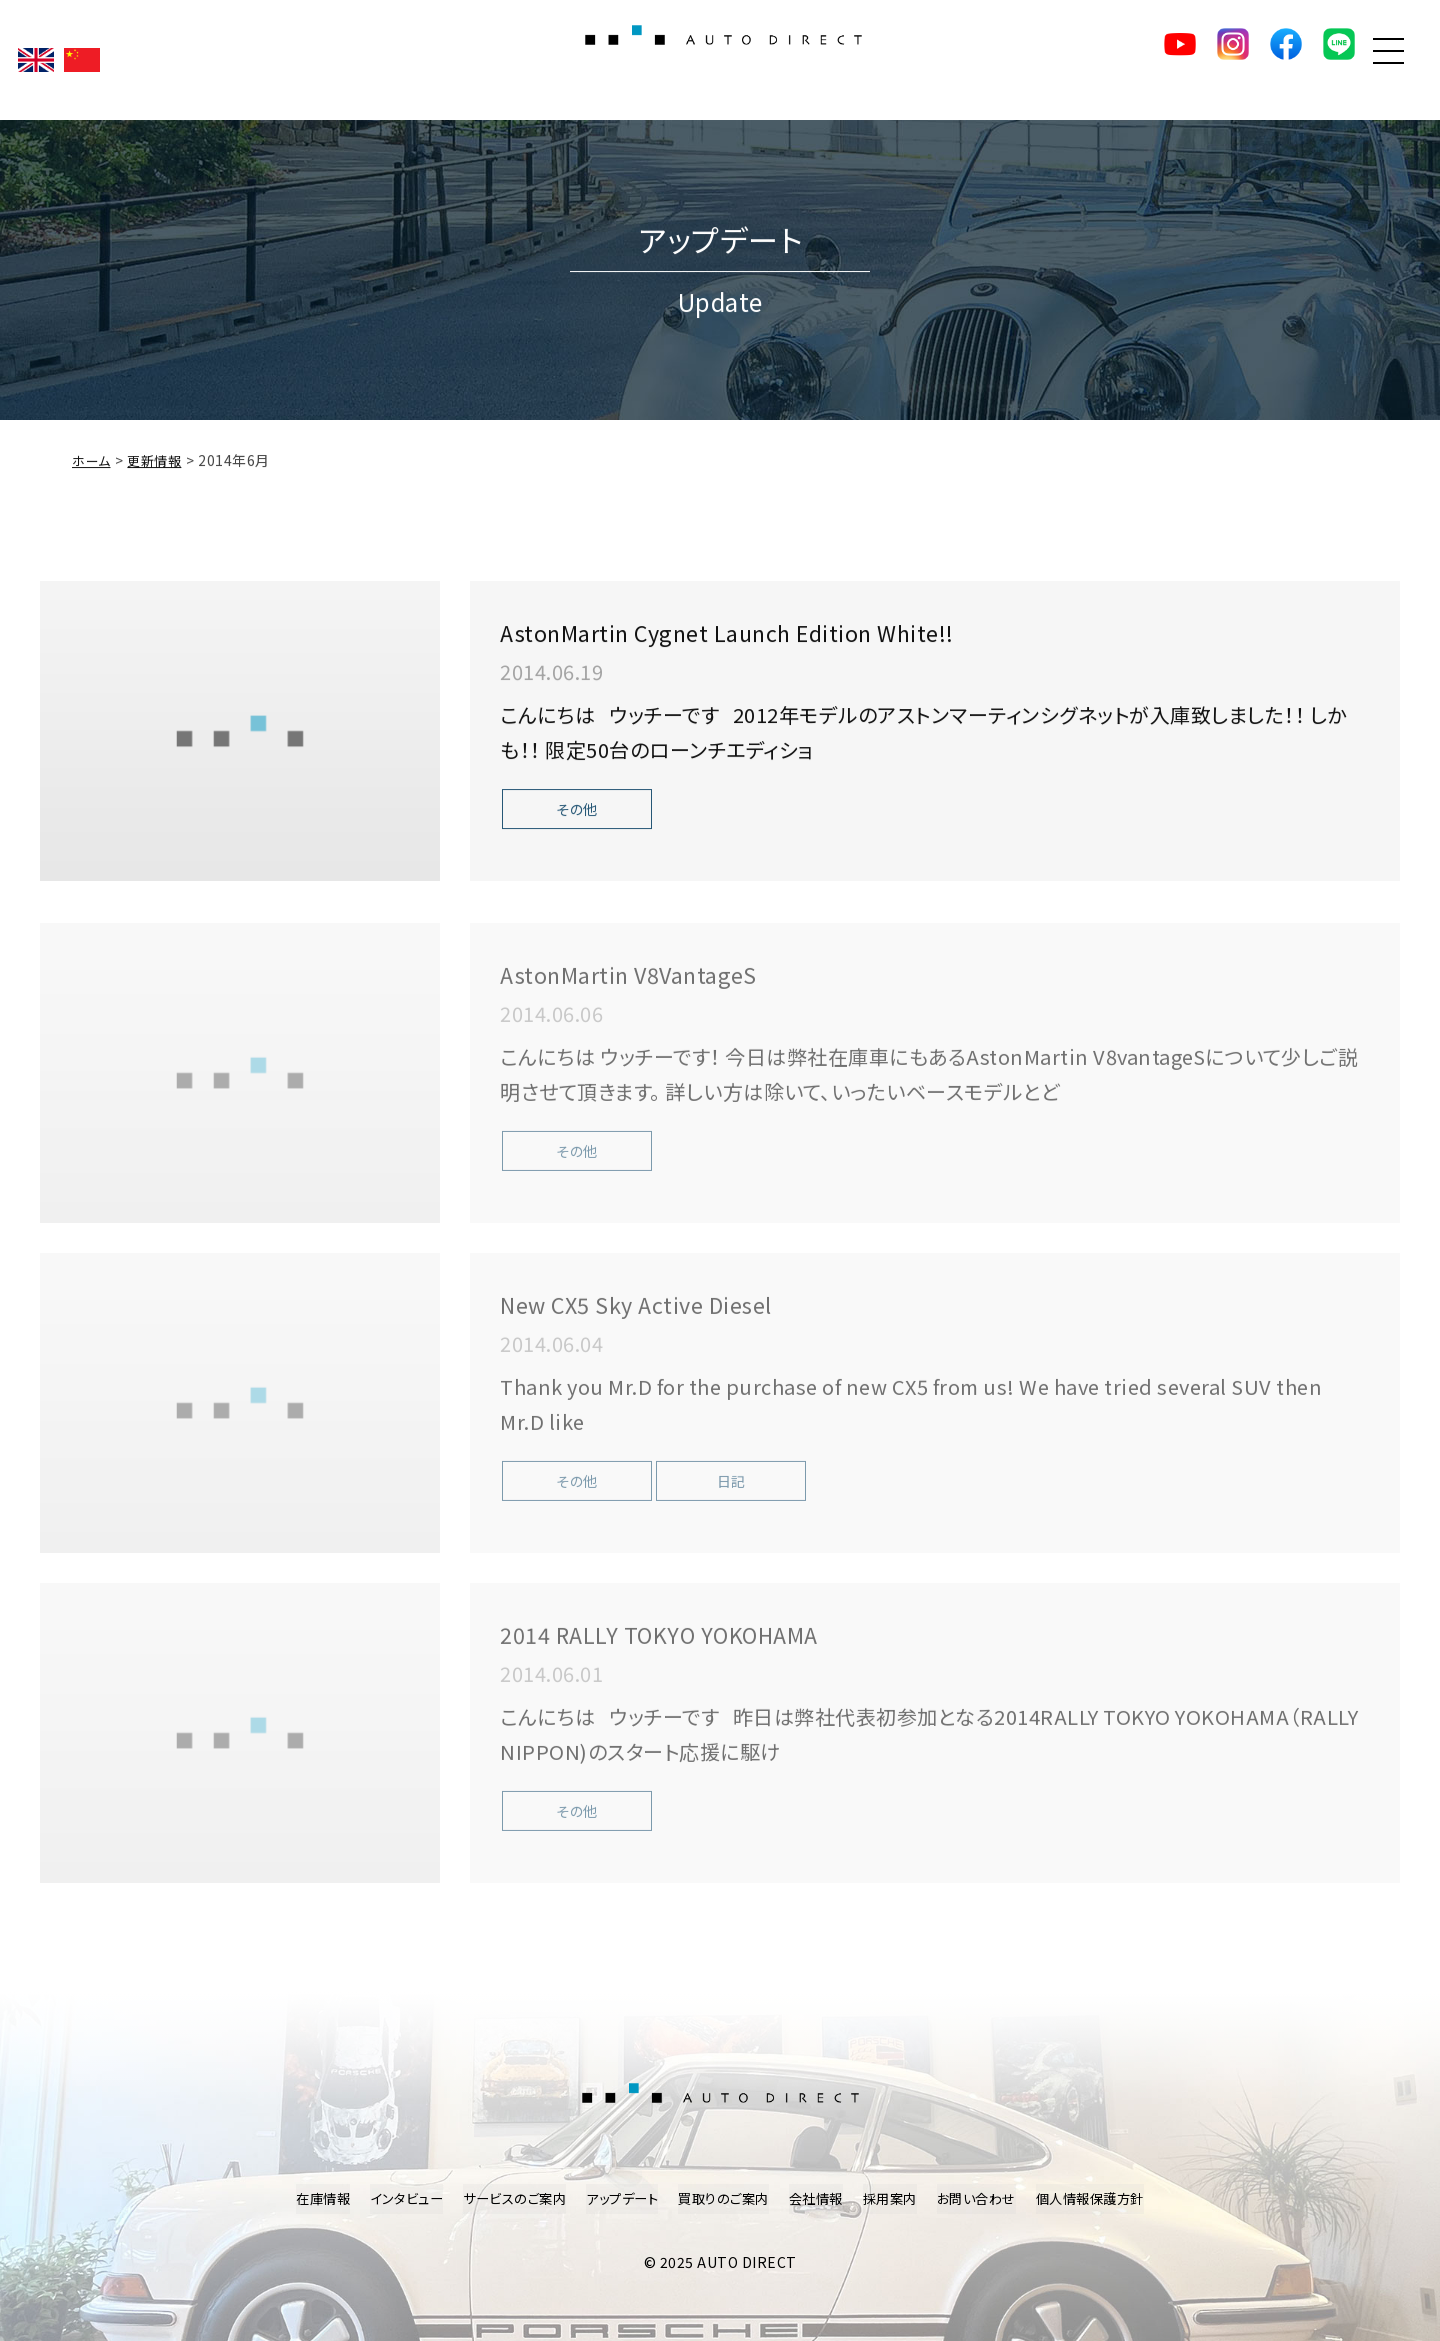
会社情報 (821, 2199)
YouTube (1099, 60)
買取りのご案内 (724, 2199)
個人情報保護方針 (1110, 2199)
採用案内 (899, 2199)
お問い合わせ (990, 2199)
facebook (1239, 60)
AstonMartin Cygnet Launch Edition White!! (788, 635)
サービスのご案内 (503, 2199)
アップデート (617, 2199)
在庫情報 (301, 2199)
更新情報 (159, 465)
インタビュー (389, 2199)
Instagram (1169, 60)
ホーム (93, 465)
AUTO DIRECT (720, 60)
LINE (1309, 60)
